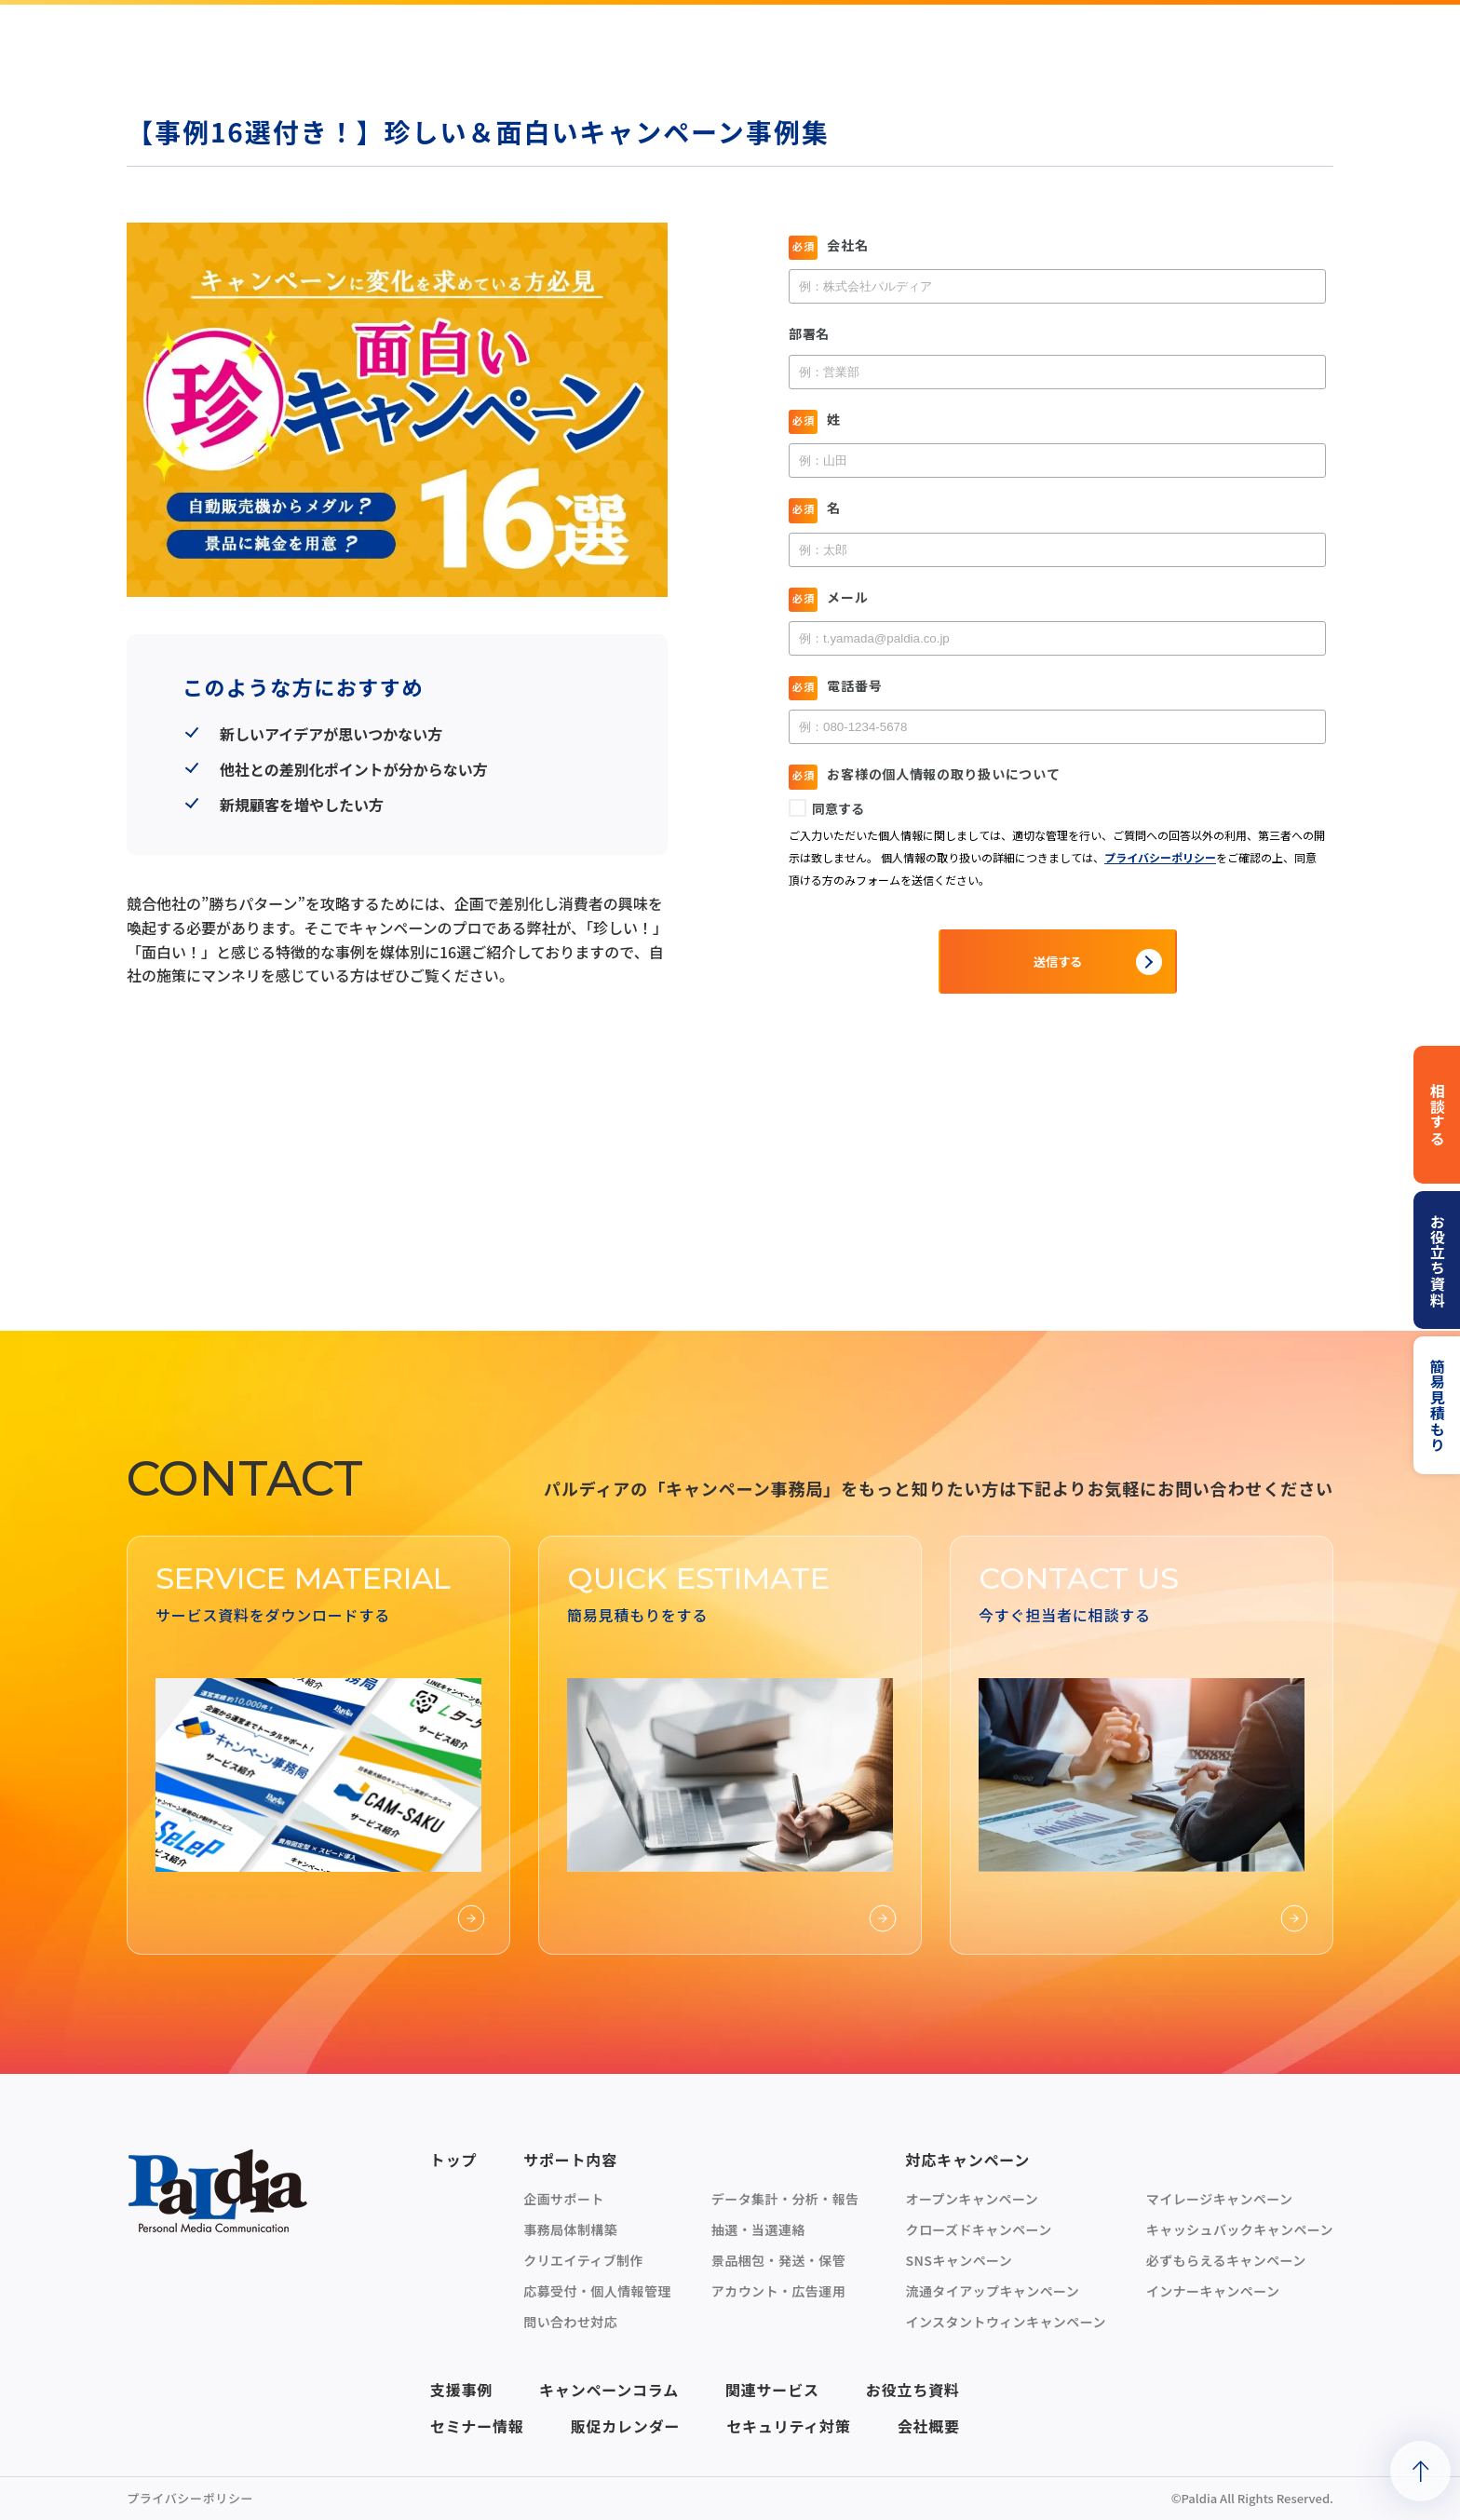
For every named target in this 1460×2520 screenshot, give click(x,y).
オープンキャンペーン (971, 2198)
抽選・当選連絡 (758, 2229)
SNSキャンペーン (958, 2260)
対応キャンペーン (967, 2159)
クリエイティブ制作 (583, 2260)
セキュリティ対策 (788, 2426)
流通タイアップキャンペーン (992, 2291)
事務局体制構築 (570, 2229)
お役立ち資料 (913, 2389)
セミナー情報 (477, 2426)
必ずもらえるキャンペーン (1226, 2260)
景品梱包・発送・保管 (778, 2260)
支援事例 (461, 2389)
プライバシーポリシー (190, 2498)
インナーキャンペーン (1213, 2291)
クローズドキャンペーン (978, 2229)
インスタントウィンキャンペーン (1005, 2321)
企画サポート (563, 2198)
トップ (453, 2159)
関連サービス (772, 2389)
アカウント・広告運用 (778, 2291)
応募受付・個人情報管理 (597, 2291)
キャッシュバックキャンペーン (1239, 2229)
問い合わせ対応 (570, 2321)
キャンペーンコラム (609, 2389)
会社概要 (929, 2426)
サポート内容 (570, 2159)
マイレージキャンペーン (1219, 2198)
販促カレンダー (626, 2426)
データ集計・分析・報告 (785, 2198)
